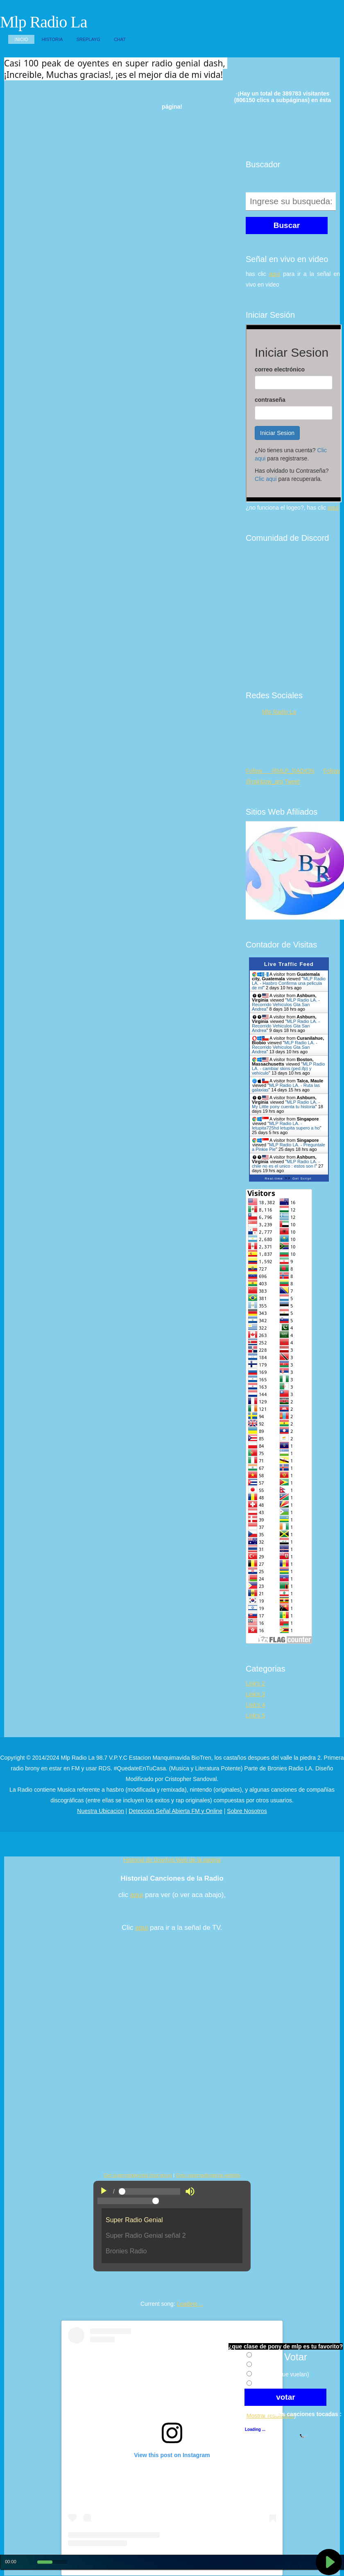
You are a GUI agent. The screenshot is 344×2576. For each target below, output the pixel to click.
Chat (120, 39)
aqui (136, 1895)
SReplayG (88, 39)
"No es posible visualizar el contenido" (172, 2238)
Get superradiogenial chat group (138, 2174)
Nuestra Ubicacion (100, 1811)
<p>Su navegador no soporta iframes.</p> (294, 413)
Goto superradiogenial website (208, 2174)
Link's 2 (255, 1683)
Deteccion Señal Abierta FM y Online (175, 1811)
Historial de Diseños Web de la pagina (171, 1859)
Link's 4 (255, 1704)
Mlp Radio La (43, 22)
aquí (274, 274)
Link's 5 (255, 1715)
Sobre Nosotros (247, 1811)
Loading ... (190, 2303)
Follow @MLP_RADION (280, 771)
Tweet (292, 781)
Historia (52, 39)
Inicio (21, 39)
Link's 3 (255, 1694)
